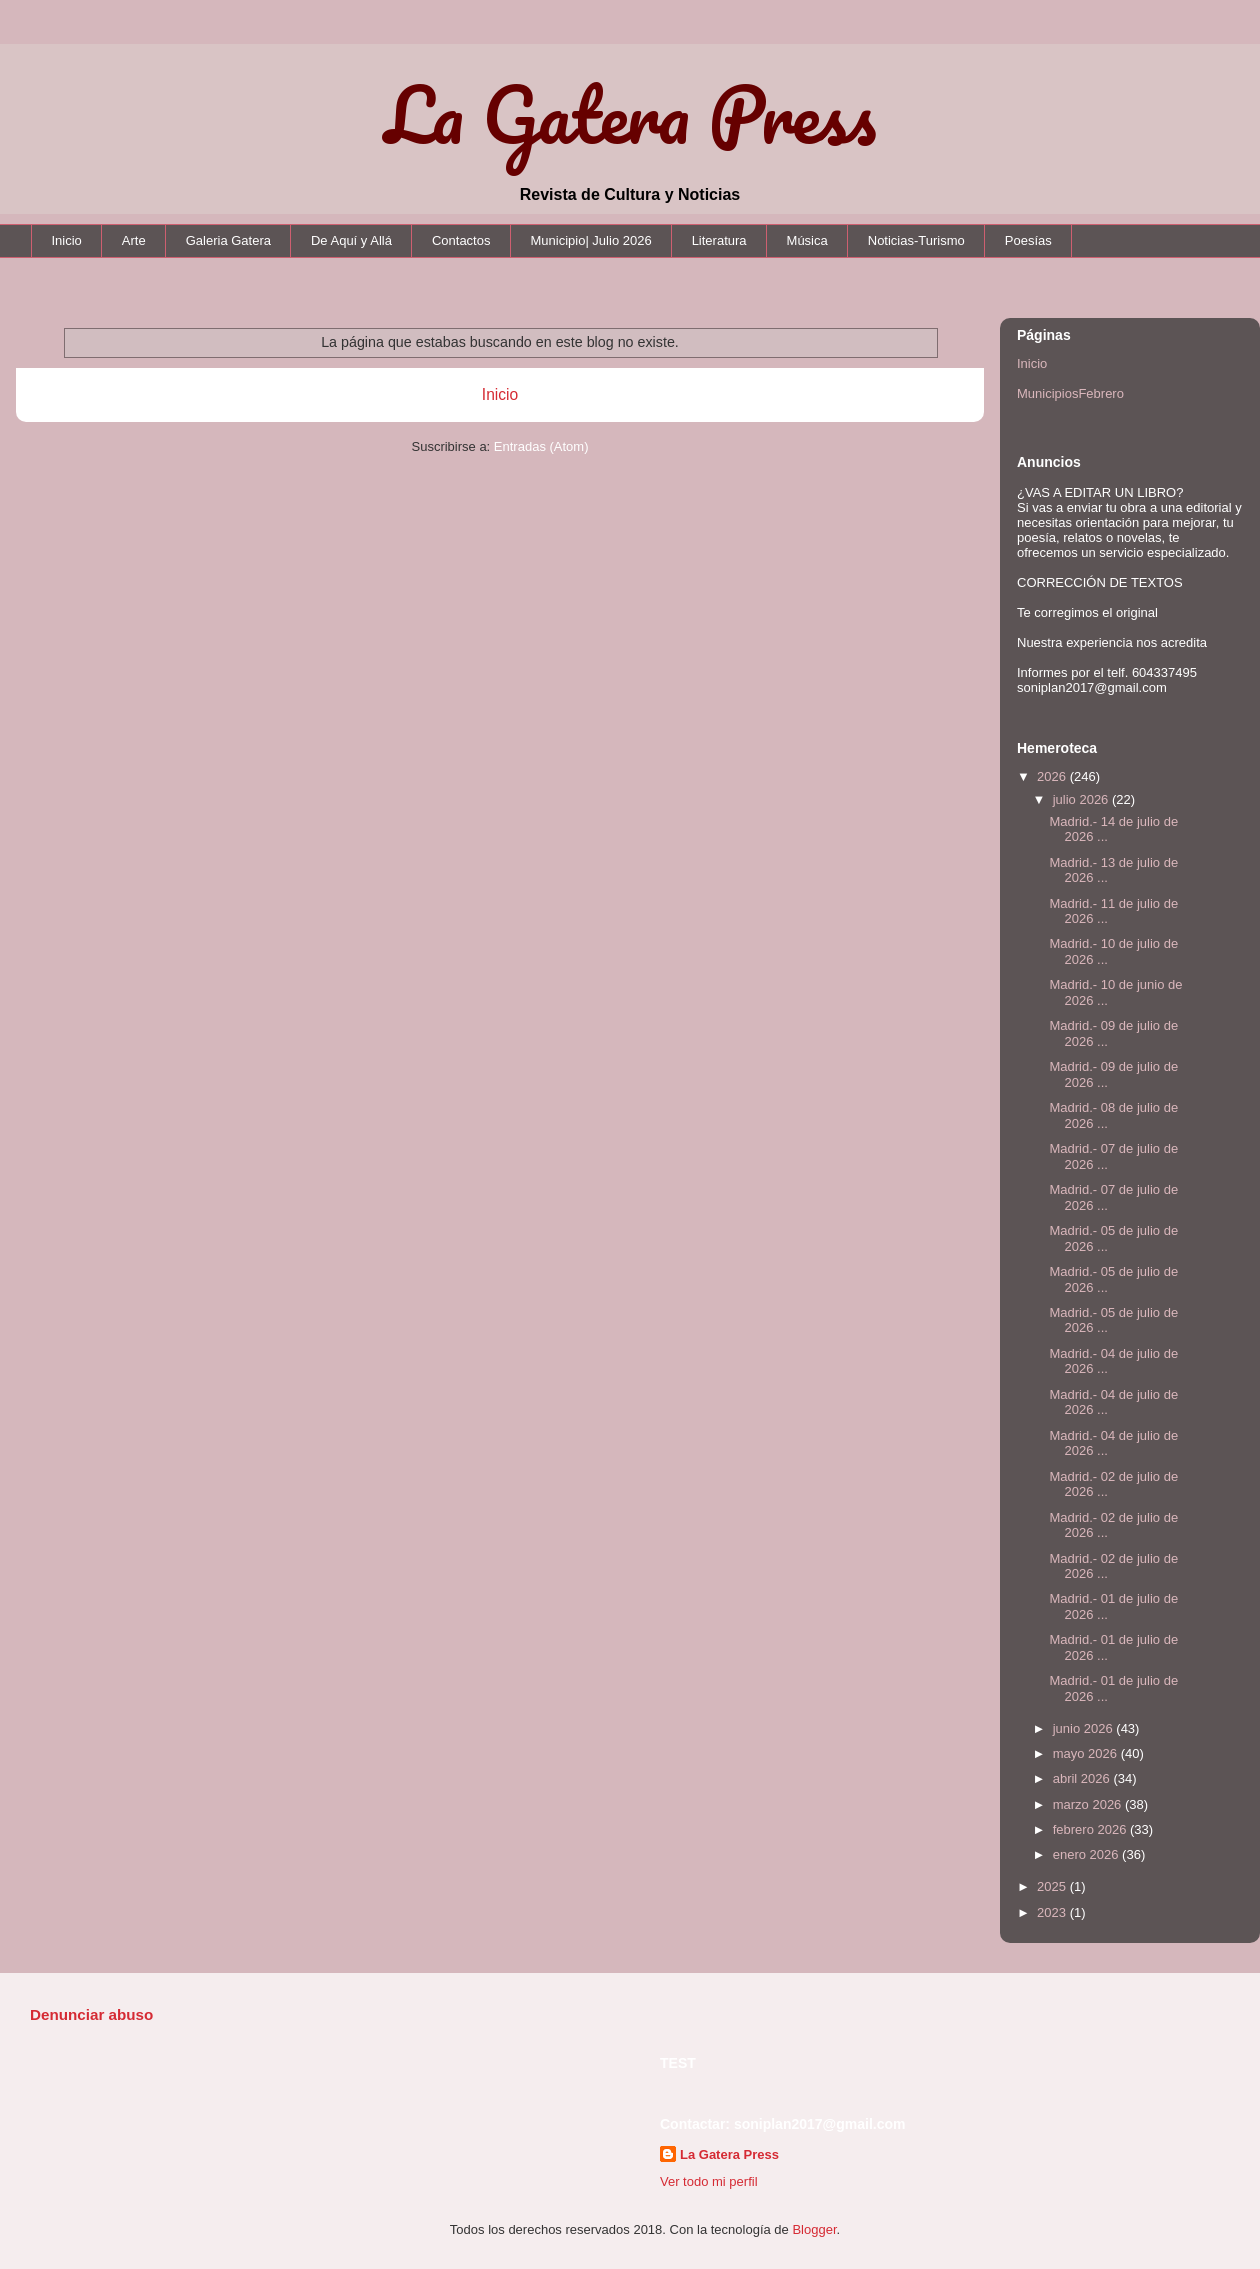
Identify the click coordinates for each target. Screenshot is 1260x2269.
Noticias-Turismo (916, 240)
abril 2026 (1083, 1778)
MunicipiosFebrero (1070, 393)
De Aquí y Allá (351, 240)
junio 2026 (1085, 1728)
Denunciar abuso (91, 2014)
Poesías (1028, 240)
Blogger (814, 2229)
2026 (1053, 776)
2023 (1053, 1912)
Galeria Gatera (228, 240)
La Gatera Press (630, 114)
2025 (1053, 1886)
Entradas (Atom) (541, 446)
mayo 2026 (1087, 1753)
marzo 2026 (1089, 1804)
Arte (134, 240)
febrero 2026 (1091, 1829)
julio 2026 (1082, 799)
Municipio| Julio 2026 (590, 240)
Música (807, 240)
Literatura (719, 240)
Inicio (67, 240)
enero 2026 (1087, 1854)
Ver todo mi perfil (709, 2181)
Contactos (461, 240)
